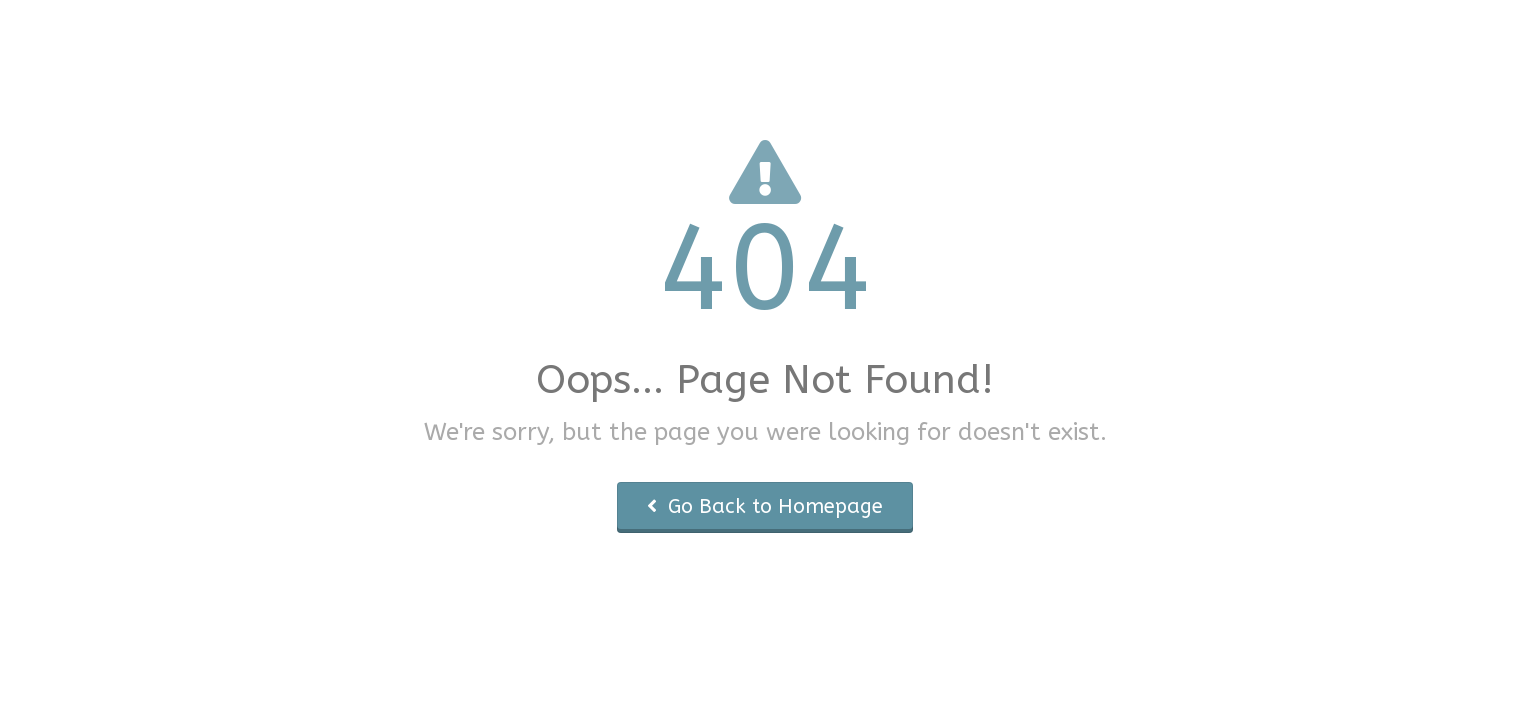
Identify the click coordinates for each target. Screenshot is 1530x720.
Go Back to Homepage (765, 506)
